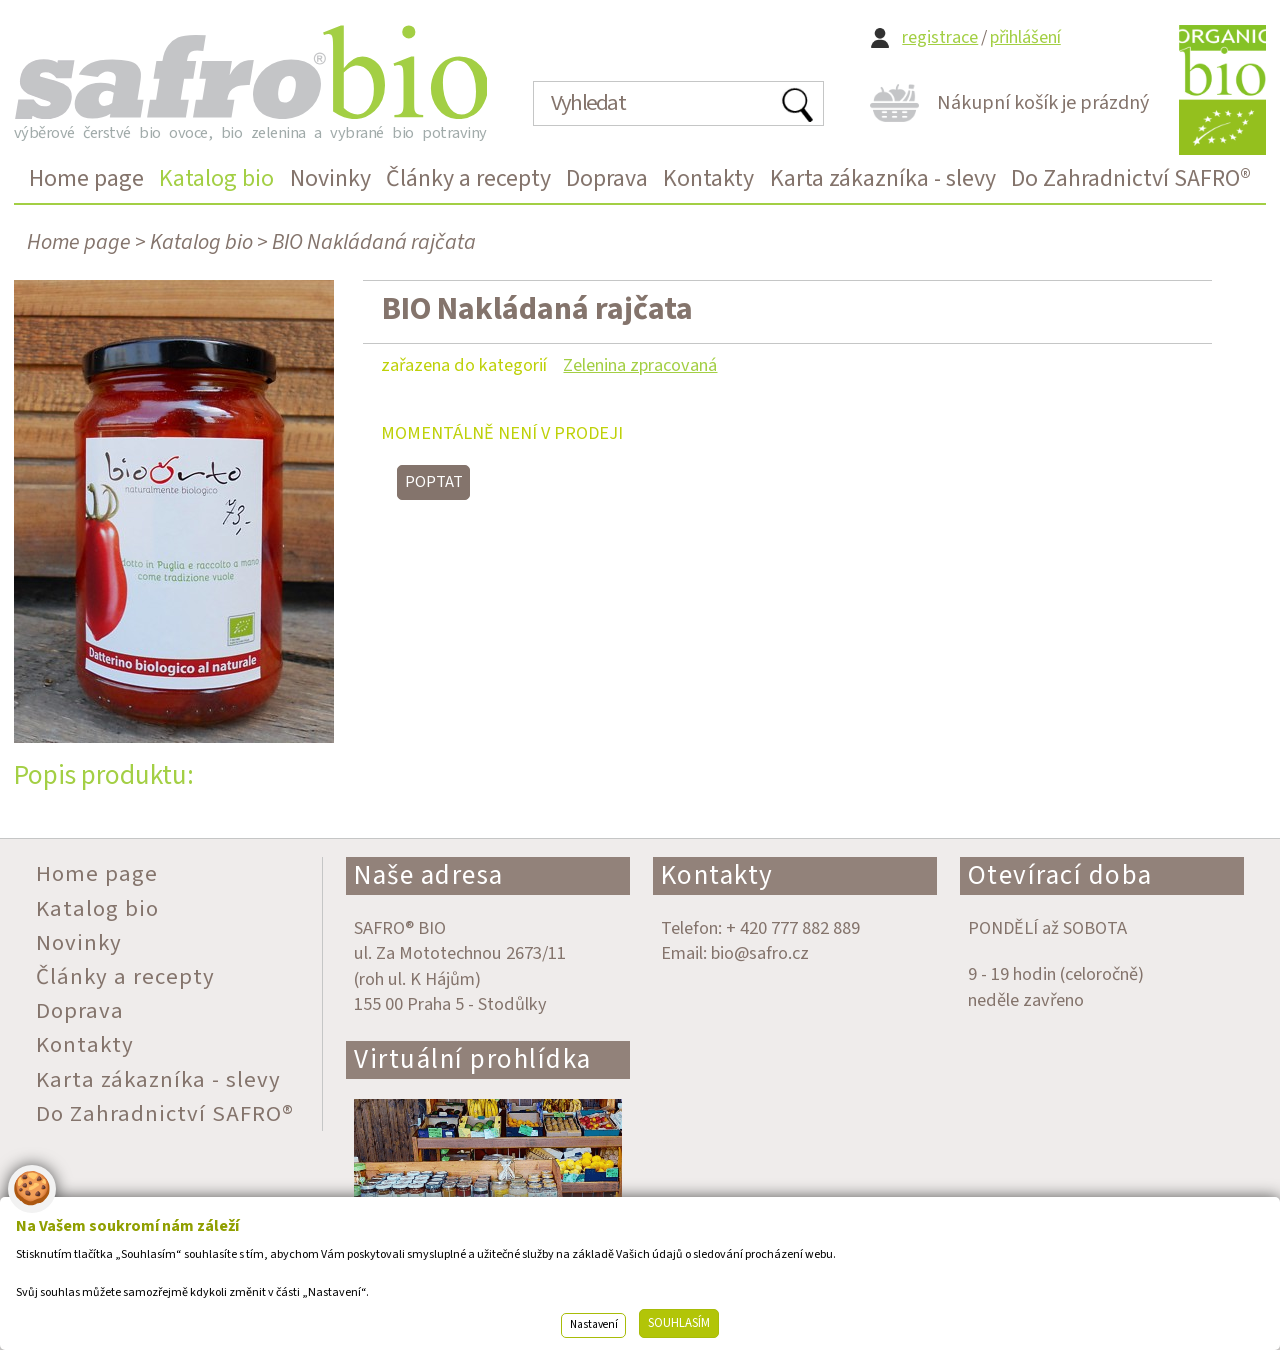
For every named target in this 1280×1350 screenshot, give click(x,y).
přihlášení (1025, 37)
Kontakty (717, 875)
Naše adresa (429, 875)
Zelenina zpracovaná (640, 365)
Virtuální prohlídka (473, 1059)
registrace (940, 37)
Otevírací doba (1060, 875)
